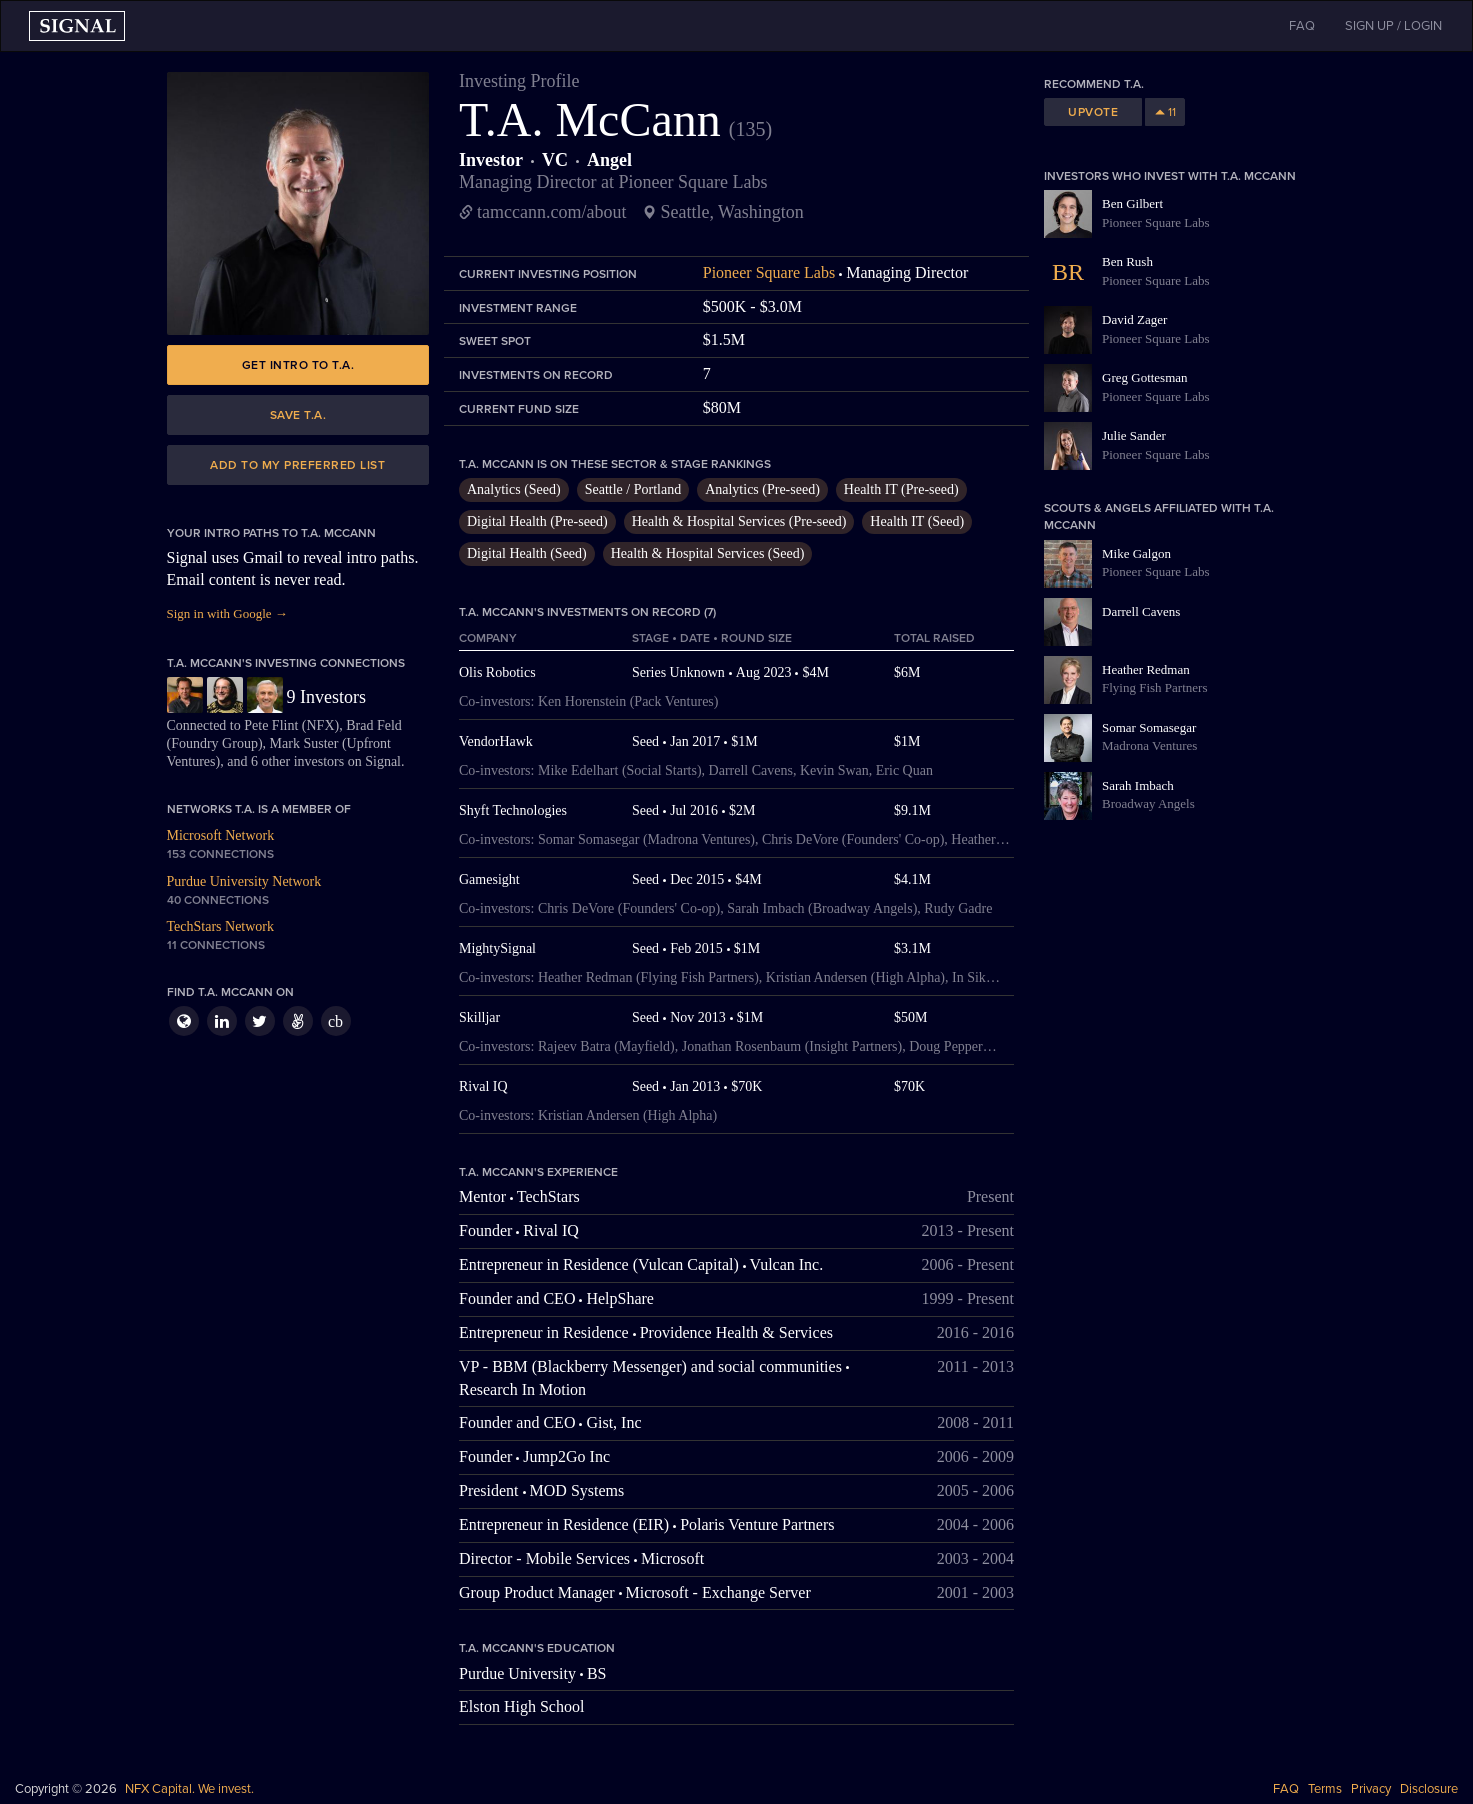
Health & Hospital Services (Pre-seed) (739, 521)
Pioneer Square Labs (769, 272)
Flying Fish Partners (1154, 687)
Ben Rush (1127, 261)
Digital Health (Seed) (527, 553)
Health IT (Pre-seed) (901, 489)
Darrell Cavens (1141, 611)
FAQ (1286, 1789)
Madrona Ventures (1149, 745)
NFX (321, 725)
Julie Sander (1134, 435)
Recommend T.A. (1094, 84)
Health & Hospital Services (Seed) (708, 553)
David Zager (1134, 319)
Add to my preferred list (297, 465)
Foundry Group (214, 743)
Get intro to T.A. (298, 365)
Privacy (1371, 1789)
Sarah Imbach (1138, 785)
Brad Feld (374, 725)
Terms (1325, 1789)
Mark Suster (304, 743)
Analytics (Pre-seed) (762, 489)
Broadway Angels (1148, 803)
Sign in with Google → (227, 613)
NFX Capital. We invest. (189, 1789)
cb (335, 1021)
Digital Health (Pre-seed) (537, 521)
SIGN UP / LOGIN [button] (1393, 26)
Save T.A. (298, 415)
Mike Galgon (1136, 553)
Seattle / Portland (633, 489)
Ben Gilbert (1132, 203)
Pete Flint (271, 725)
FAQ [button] (1302, 26)
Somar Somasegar (1149, 727)
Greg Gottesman (1145, 377)
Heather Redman (1146, 669)
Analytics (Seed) (514, 489)
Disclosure (1429, 1789)
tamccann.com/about (551, 212)
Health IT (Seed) (917, 521)
